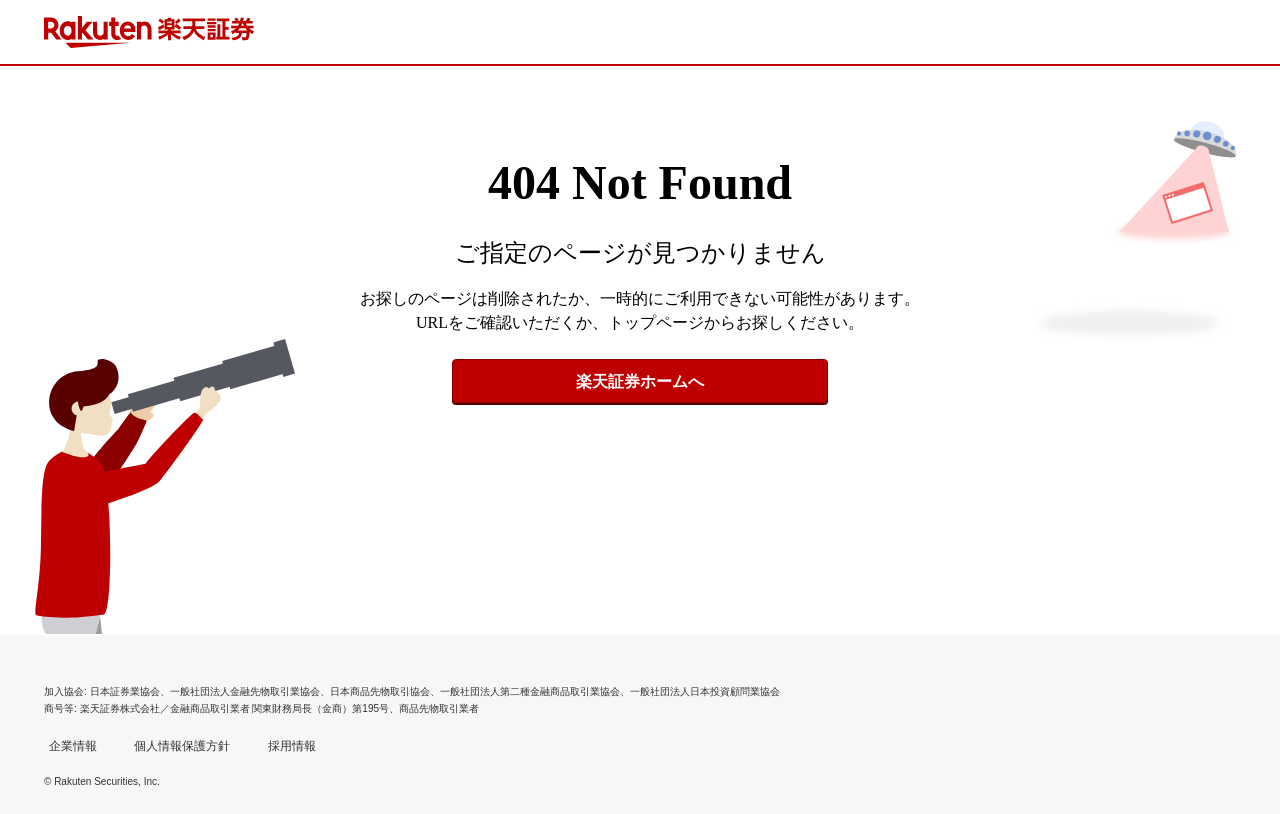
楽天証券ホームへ (640, 381)
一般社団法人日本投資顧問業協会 (705, 691)
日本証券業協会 (125, 691)
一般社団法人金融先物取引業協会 (245, 691)
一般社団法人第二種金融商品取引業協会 (530, 691)
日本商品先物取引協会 (380, 691)
